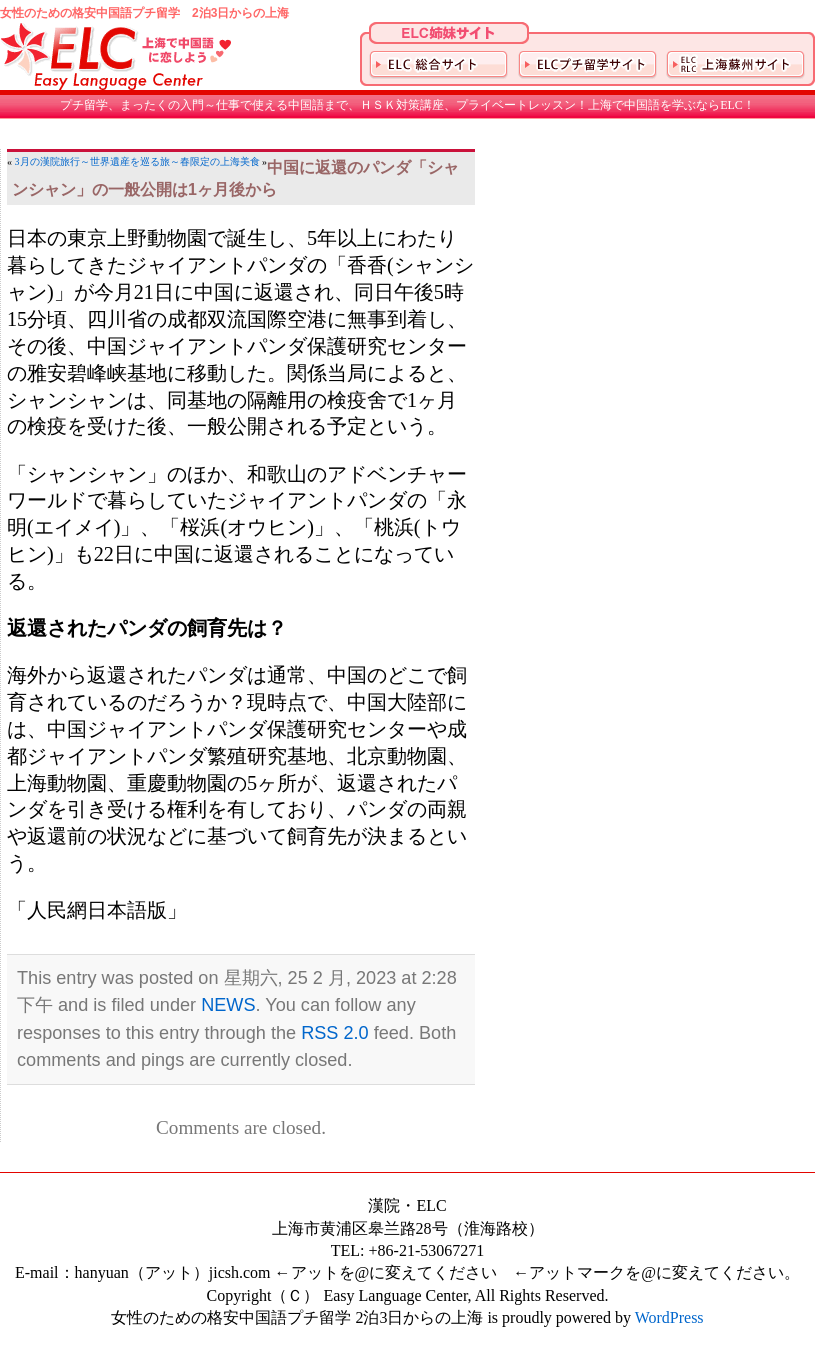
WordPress (669, 1317)
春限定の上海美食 (220, 161)
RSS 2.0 (335, 1033)
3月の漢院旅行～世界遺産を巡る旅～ (97, 161)
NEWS (228, 1005)
